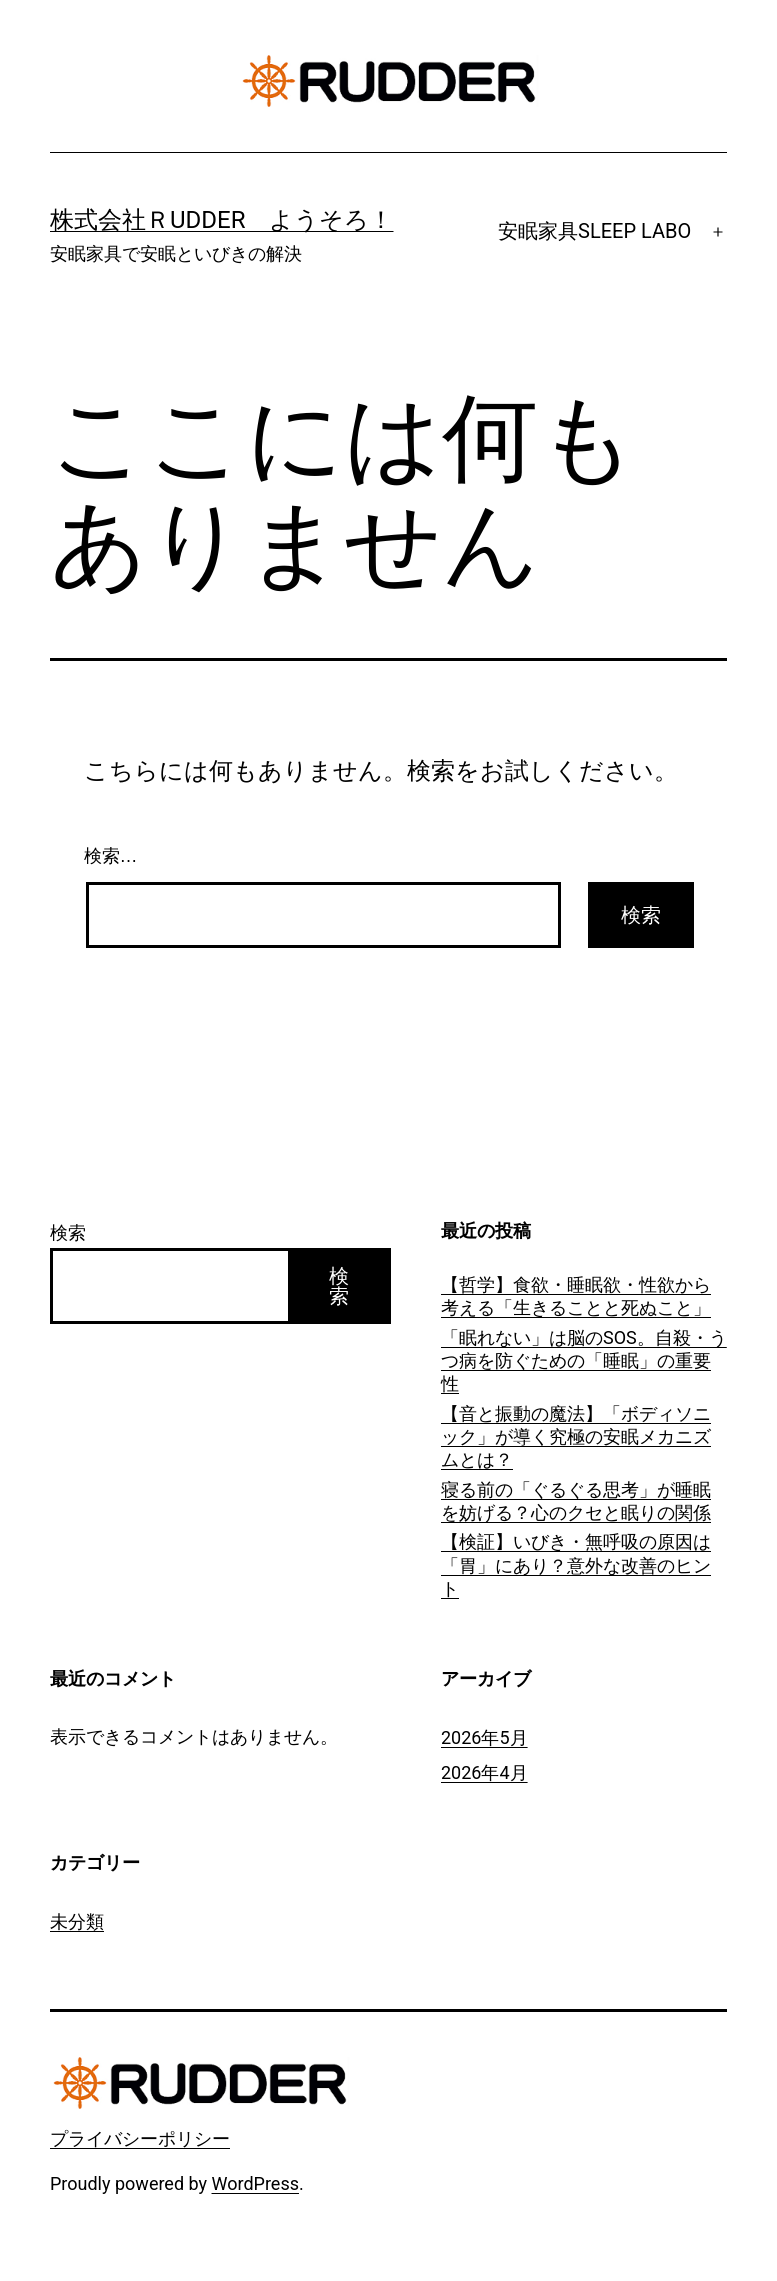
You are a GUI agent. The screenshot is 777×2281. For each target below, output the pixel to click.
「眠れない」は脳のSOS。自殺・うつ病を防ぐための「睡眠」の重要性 (584, 1361)
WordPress (255, 2183)
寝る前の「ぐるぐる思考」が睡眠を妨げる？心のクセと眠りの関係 (576, 1501)
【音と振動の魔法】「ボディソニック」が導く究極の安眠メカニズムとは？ (576, 1437)
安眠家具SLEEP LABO (594, 231)
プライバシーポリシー (140, 2138)
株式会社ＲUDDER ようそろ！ (222, 220)
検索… (111, 856)
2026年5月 (484, 1737)
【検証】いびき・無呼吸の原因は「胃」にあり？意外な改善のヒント (576, 1565)
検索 (68, 1232)
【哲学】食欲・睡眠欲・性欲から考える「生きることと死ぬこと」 (576, 1296)
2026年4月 (484, 1772)
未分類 (77, 1921)
